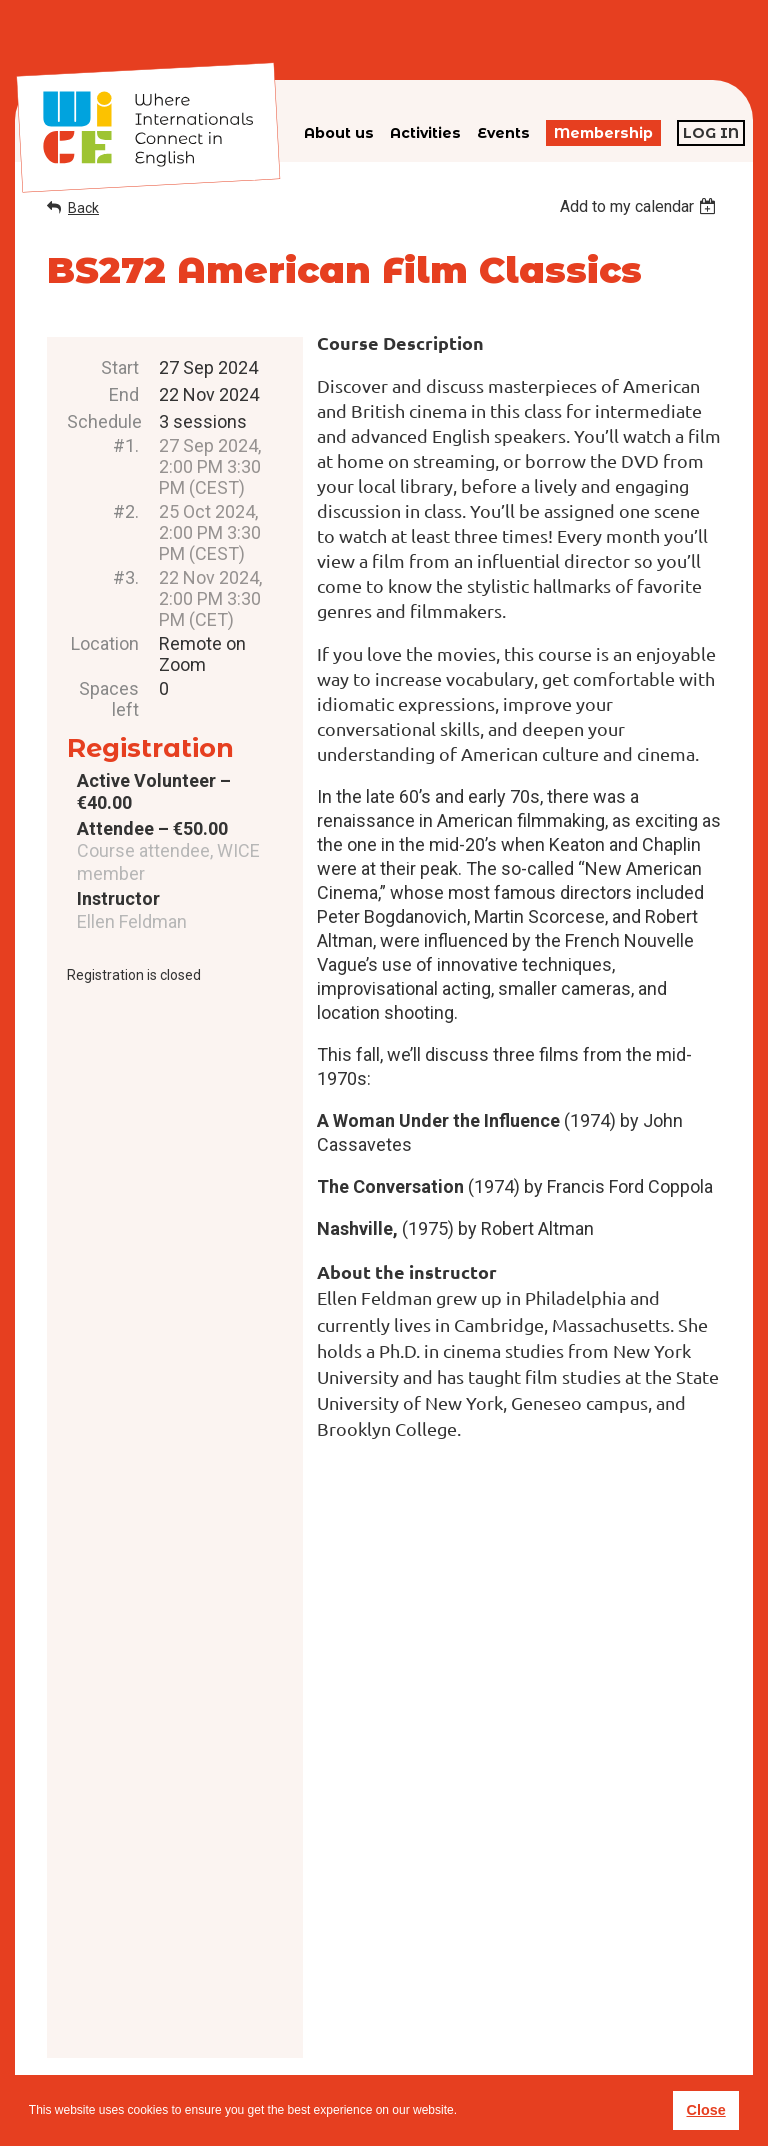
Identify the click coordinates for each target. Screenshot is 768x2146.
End (124, 394)
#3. (126, 577)
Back (83, 208)
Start (120, 367)
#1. (126, 445)
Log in (711, 133)
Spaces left (109, 699)
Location (105, 643)
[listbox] (640, 206)
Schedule (103, 421)
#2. (126, 511)
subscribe (580, 2025)
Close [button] (705, 2110)
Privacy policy (422, 2037)
